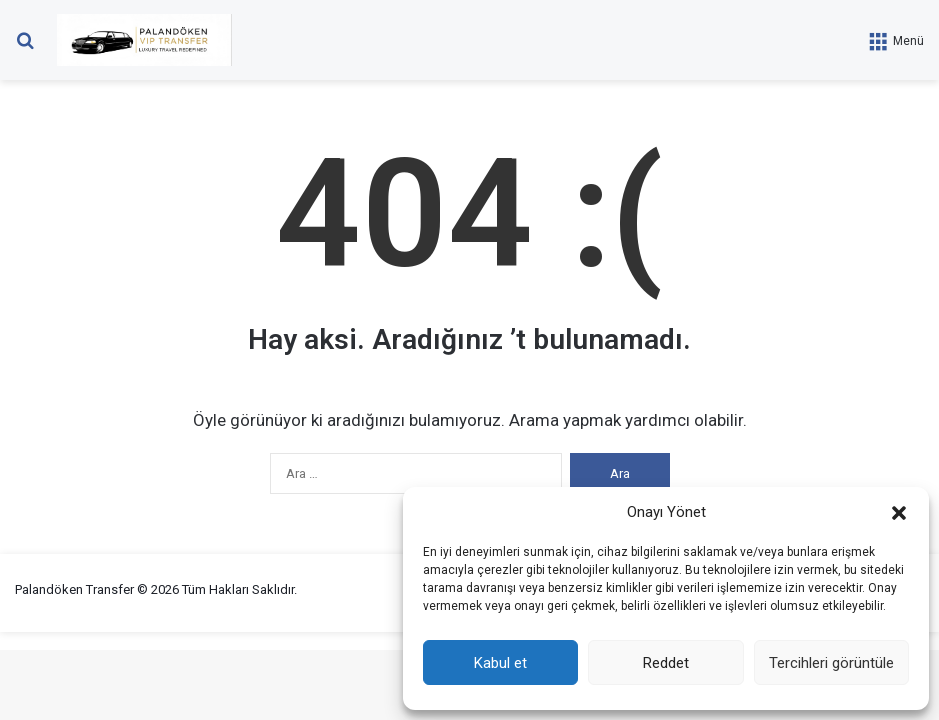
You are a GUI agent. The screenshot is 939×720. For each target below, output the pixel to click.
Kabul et (500, 663)
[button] (899, 513)
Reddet (666, 663)
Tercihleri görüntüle (831, 663)
